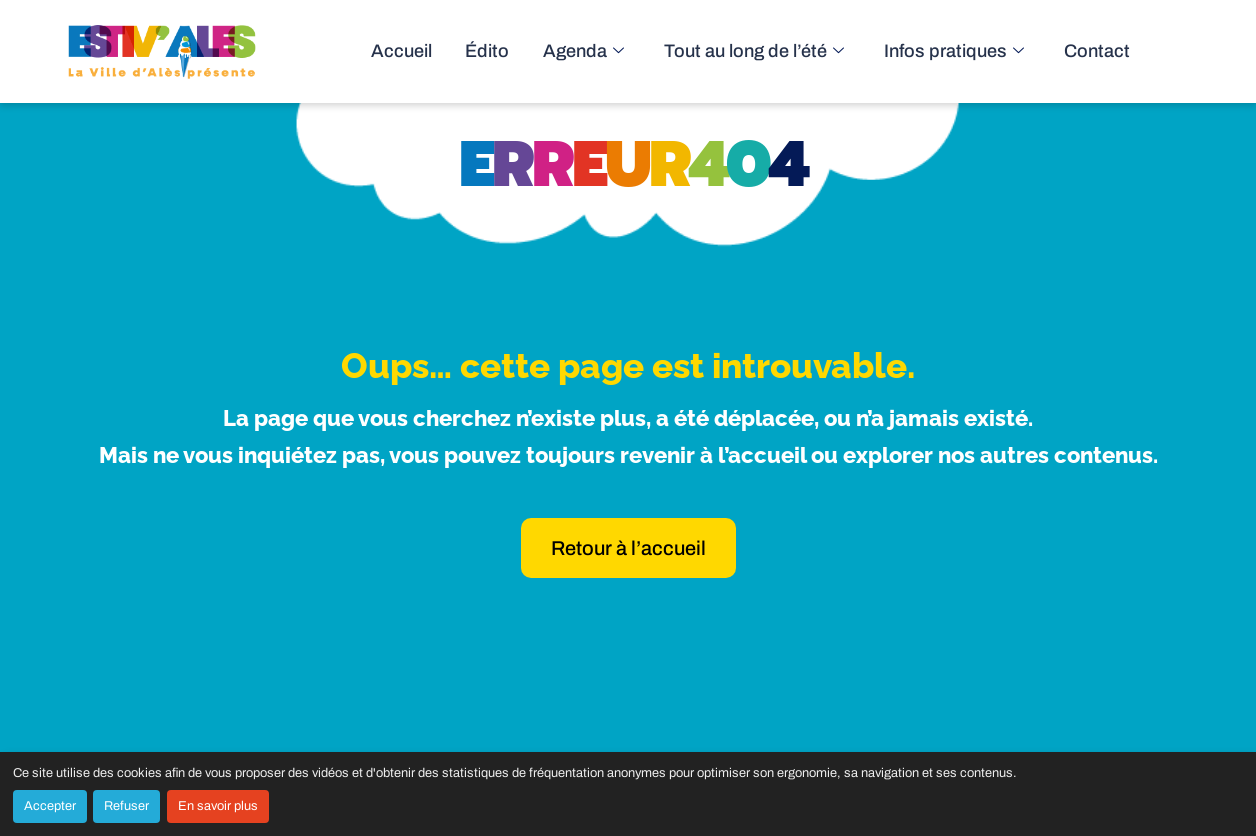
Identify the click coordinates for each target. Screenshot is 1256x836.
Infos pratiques (964, 51)
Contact (1096, 51)
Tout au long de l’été (780, 51)
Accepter (50, 806)
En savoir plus (218, 806)
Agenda (623, 51)
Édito (535, 51)
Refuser (126, 806)
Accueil (456, 51)
